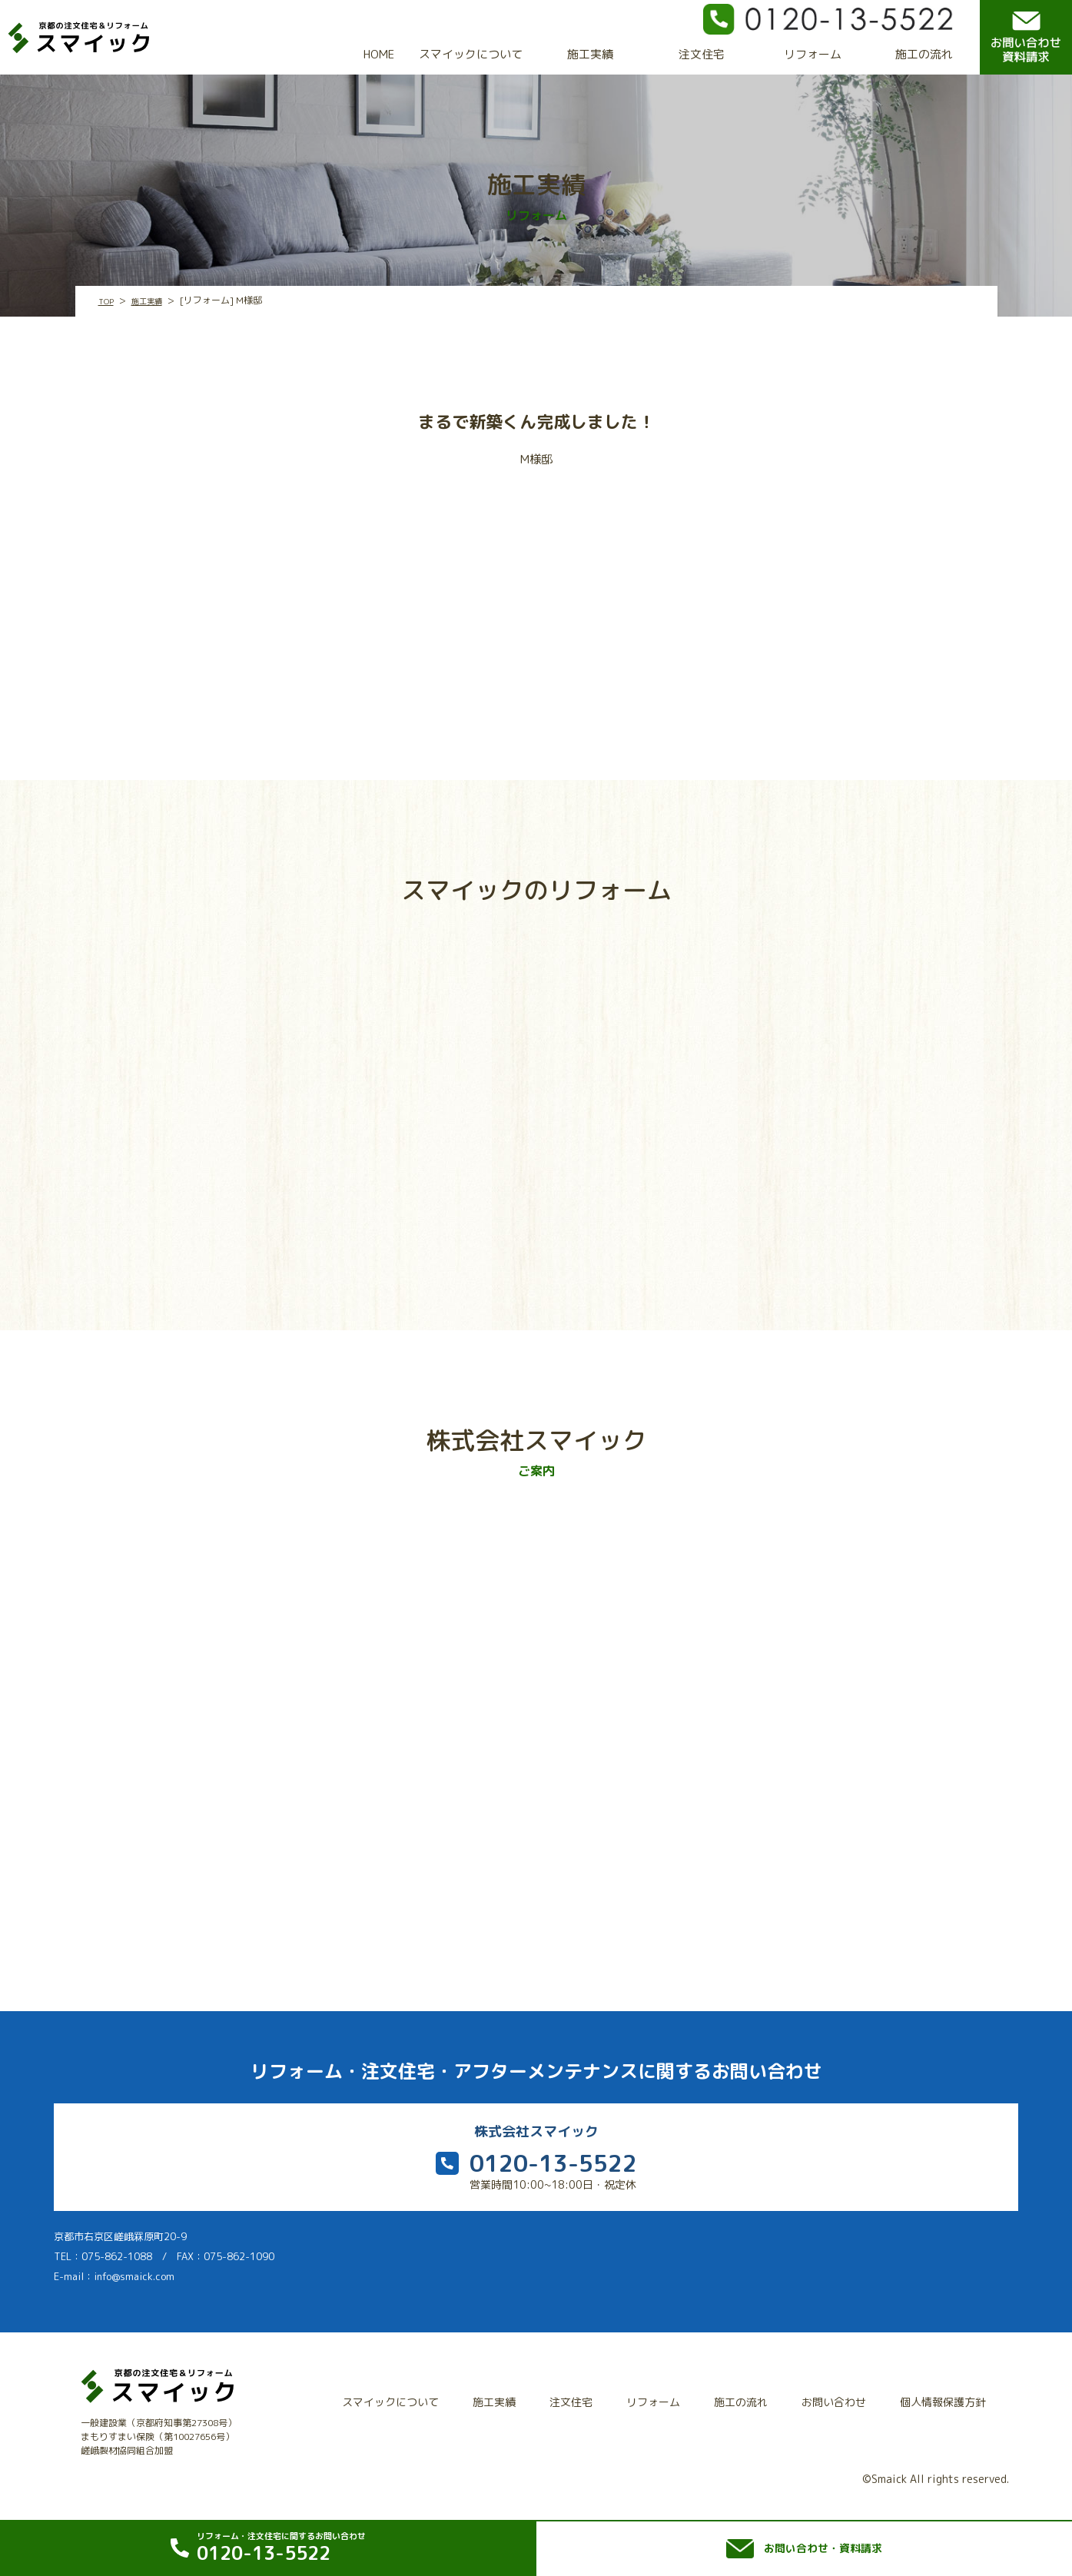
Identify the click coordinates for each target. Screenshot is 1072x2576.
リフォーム (812, 54)
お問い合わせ (841, 2398)
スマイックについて (471, 54)
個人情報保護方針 (945, 2398)
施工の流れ (924, 54)
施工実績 (590, 54)
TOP (106, 300)
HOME (378, 54)
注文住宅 (702, 54)
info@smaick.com (134, 2282)
